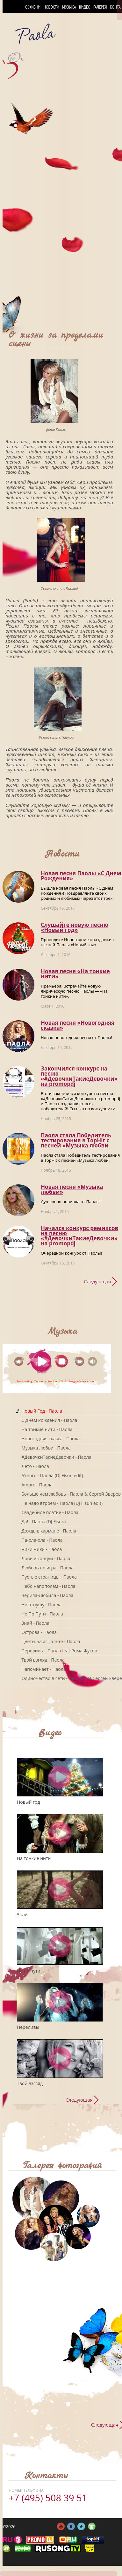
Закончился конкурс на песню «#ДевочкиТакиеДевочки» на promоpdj (79, 1076)
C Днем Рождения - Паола (49, 1420)
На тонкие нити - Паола (46, 1429)
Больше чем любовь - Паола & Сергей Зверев (71, 1494)
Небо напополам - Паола (48, 1586)
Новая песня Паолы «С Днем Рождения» (81, 876)
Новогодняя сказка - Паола (50, 1439)
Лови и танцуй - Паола (45, 1558)
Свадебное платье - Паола (49, 1512)
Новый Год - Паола (41, 1411)
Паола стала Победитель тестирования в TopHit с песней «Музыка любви (76, 1140)
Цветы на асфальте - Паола (50, 1641)
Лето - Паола (35, 1466)
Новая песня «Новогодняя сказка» (77, 1025)
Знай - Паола (35, 1623)
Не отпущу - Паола (41, 1604)
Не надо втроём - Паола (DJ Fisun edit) (62, 1503)
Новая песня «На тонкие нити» (75, 974)
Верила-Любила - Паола (47, 1595)
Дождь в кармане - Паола (48, 1531)
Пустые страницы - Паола (49, 1577)
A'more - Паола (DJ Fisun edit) (52, 1475)
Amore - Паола (37, 1485)
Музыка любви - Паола (46, 1448)
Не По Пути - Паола (42, 1614)
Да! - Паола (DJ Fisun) (43, 1522)
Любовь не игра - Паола (47, 1568)
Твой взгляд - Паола (42, 1660)
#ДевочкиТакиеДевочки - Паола (56, 1457)
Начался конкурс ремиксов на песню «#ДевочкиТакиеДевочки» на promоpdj (79, 1235)
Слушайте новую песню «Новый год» (74, 927)
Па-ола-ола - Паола (41, 1540)
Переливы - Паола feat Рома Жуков (59, 1651)
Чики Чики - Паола (41, 1549)
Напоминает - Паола (43, 1669)
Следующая (97, 1281)
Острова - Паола (39, 1632)
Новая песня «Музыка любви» (72, 1189)
